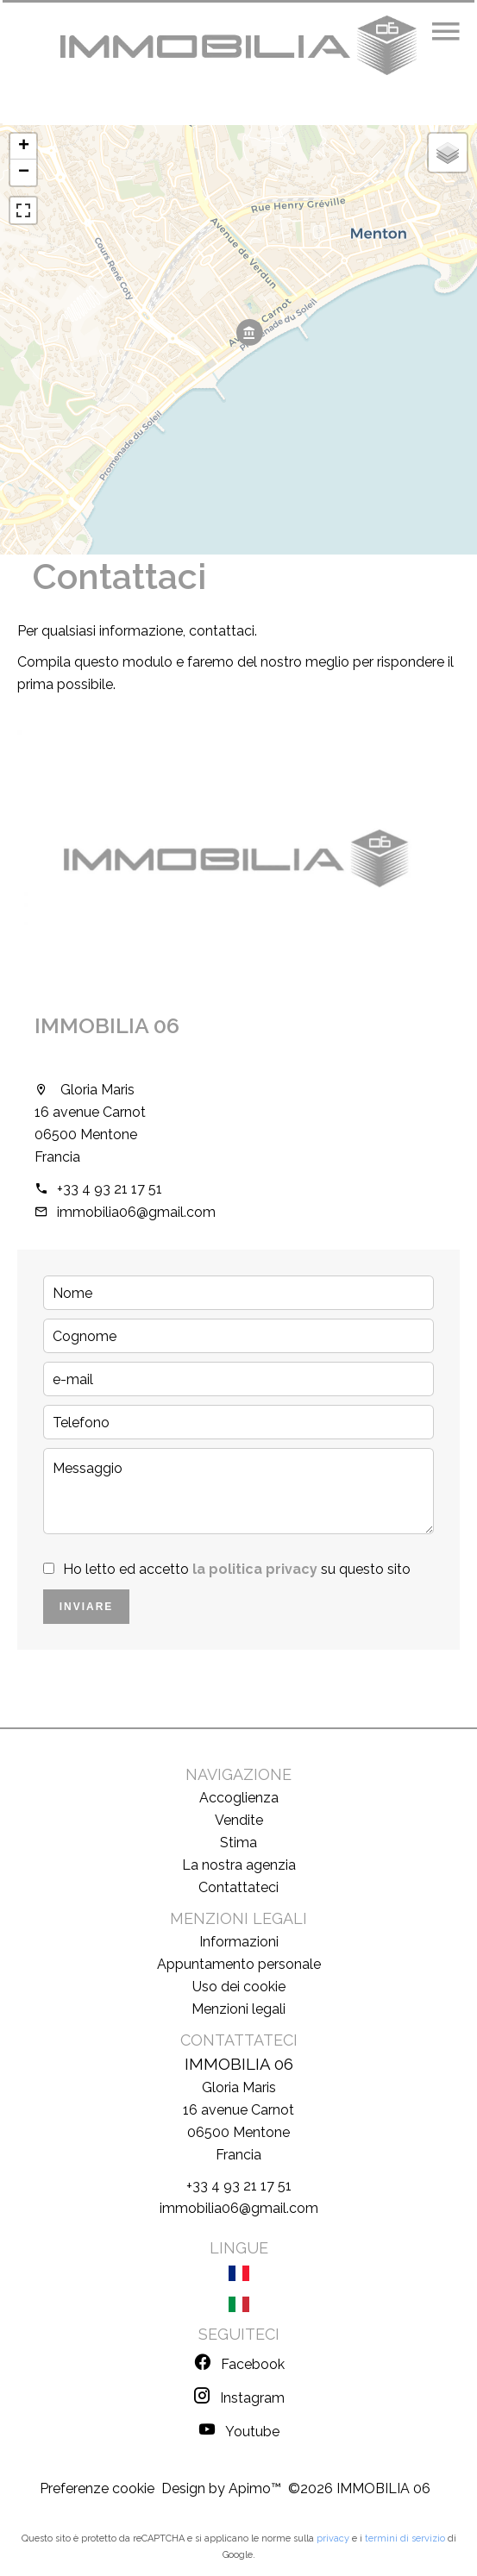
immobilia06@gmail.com (136, 1212)
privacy (333, 2538)
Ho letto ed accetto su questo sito (237, 1569)
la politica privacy (254, 1569)
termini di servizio (405, 2538)
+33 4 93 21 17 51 (109, 1189)
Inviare (87, 1607)
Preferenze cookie (97, 2488)
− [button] (23, 172)
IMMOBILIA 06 (107, 1025)
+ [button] (23, 147)
